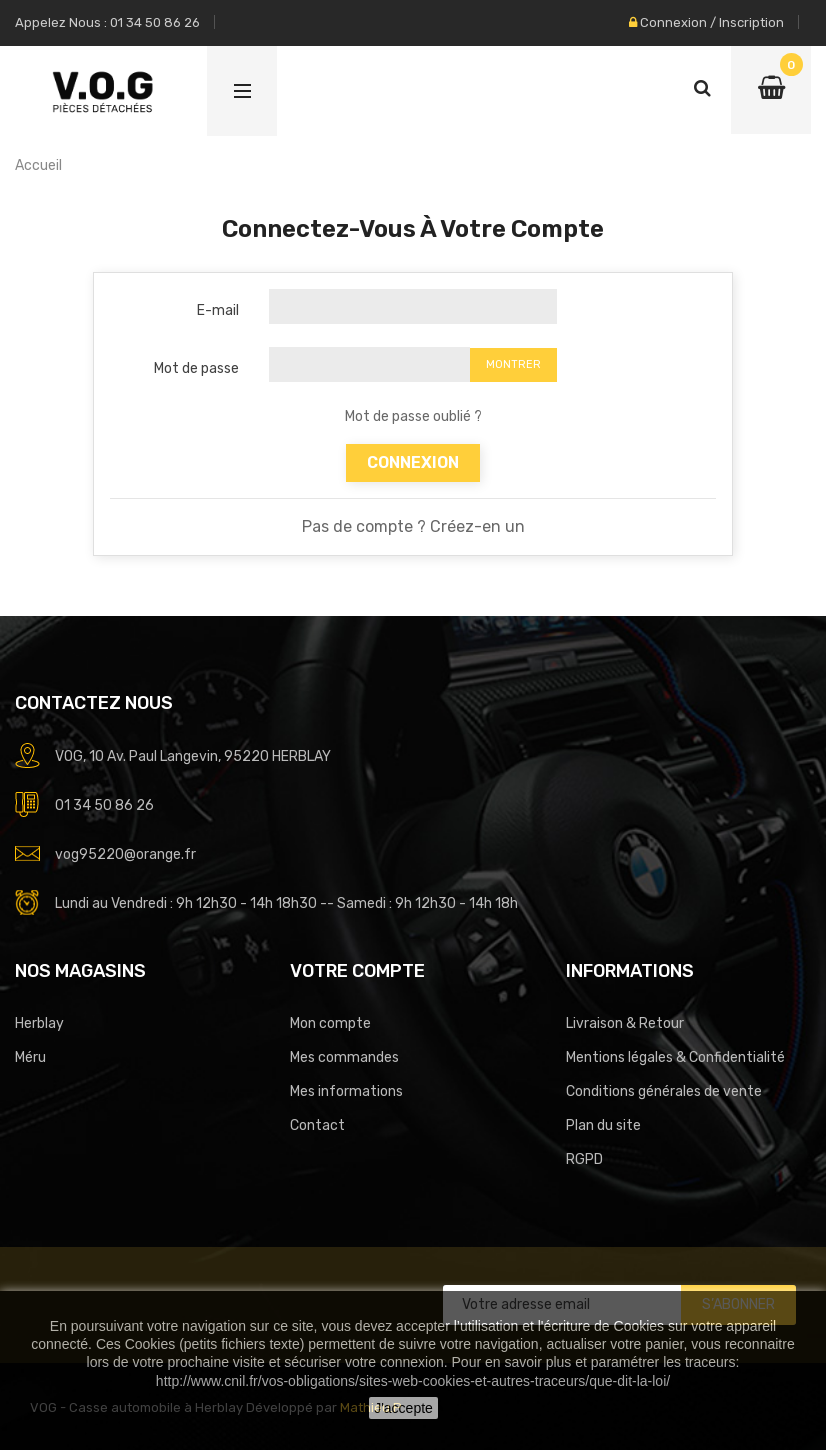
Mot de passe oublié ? (413, 416)
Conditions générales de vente (664, 1091)
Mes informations (346, 1091)
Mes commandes (344, 1057)
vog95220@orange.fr (125, 854)
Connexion (413, 462)
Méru (30, 1057)
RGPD (584, 1159)
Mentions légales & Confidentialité (675, 1057)
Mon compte (330, 1023)
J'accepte (403, 1408)
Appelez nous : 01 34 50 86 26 (107, 22)
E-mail (218, 310)
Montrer (513, 364)
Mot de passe (196, 368)
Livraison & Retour (625, 1023)
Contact (317, 1125)
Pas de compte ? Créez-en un (413, 526)
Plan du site (603, 1125)
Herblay (39, 1023)
